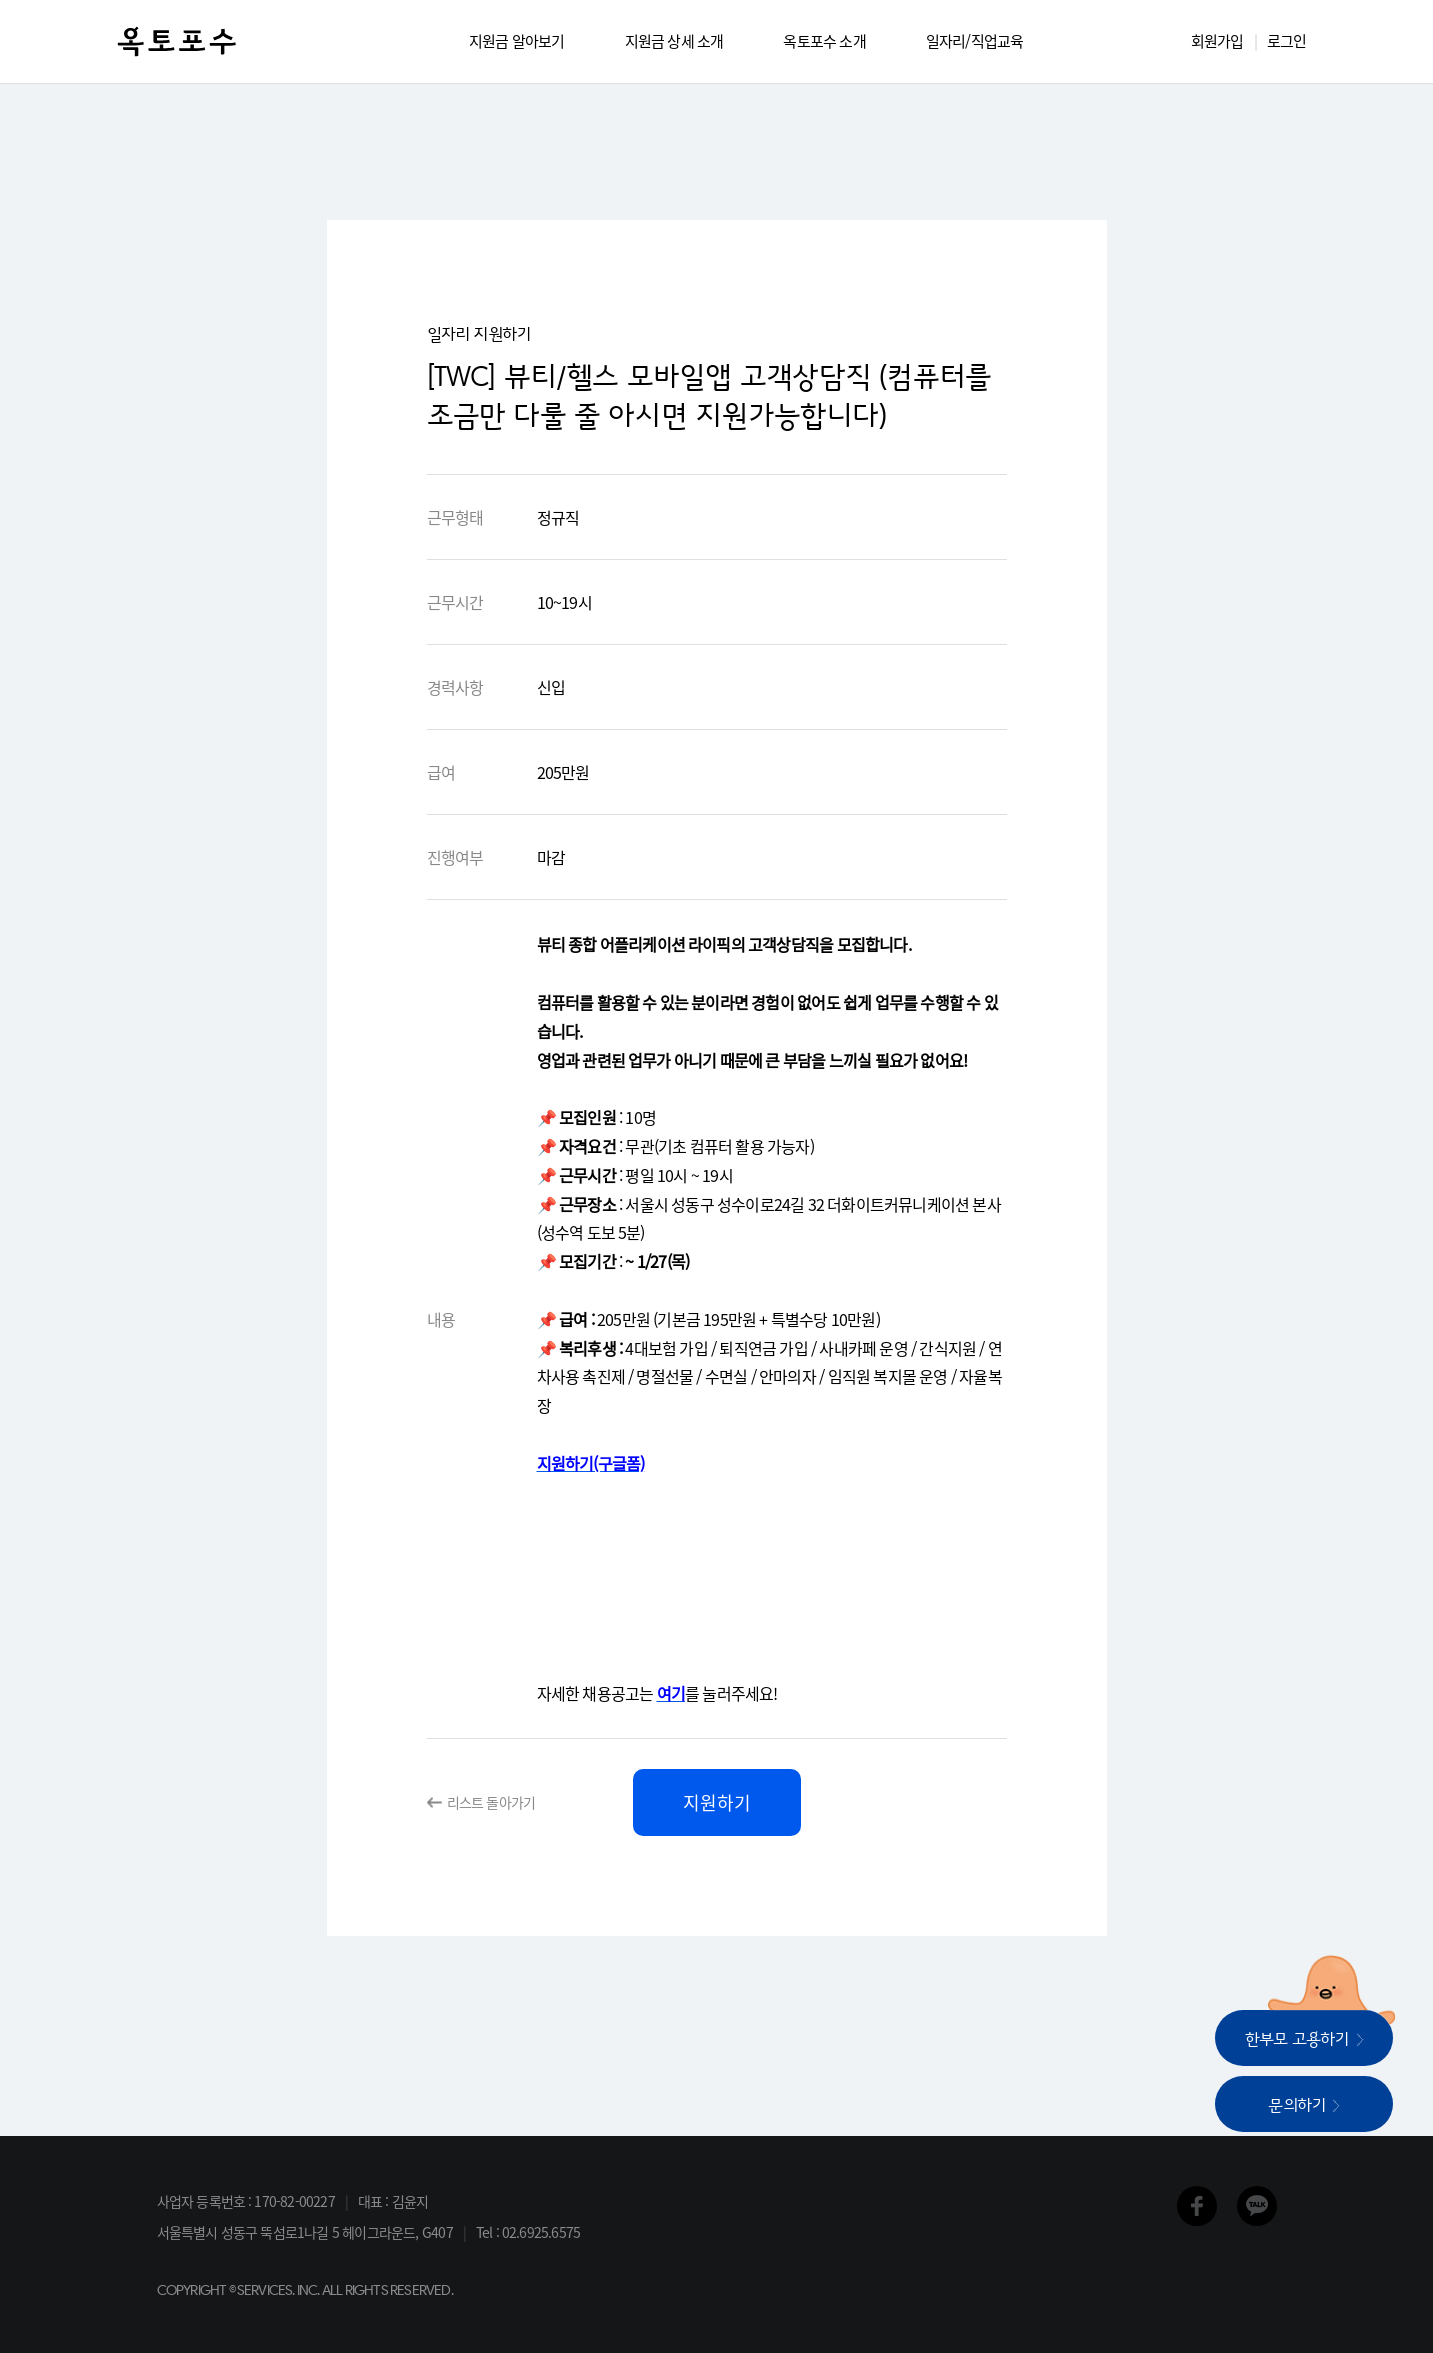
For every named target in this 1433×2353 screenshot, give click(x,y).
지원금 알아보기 (517, 41)
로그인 (1287, 41)
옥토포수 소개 (824, 41)
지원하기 (717, 1802)
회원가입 (1217, 41)
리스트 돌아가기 (491, 1802)
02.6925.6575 (541, 2232)
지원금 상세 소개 (674, 41)
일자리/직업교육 (975, 41)
